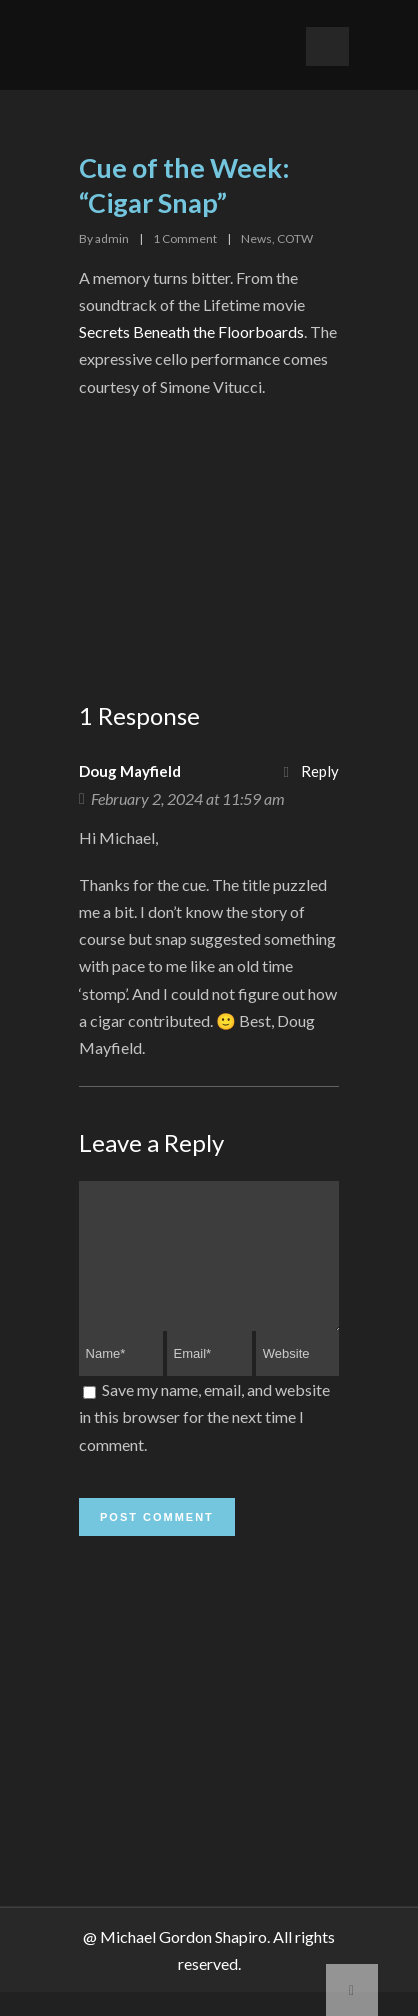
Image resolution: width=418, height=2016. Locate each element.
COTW (295, 238)
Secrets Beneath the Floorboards (191, 331)
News (256, 238)
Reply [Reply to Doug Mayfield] (320, 771)
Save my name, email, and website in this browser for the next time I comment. (204, 1440)
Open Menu (327, 46)
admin (112, 238)
